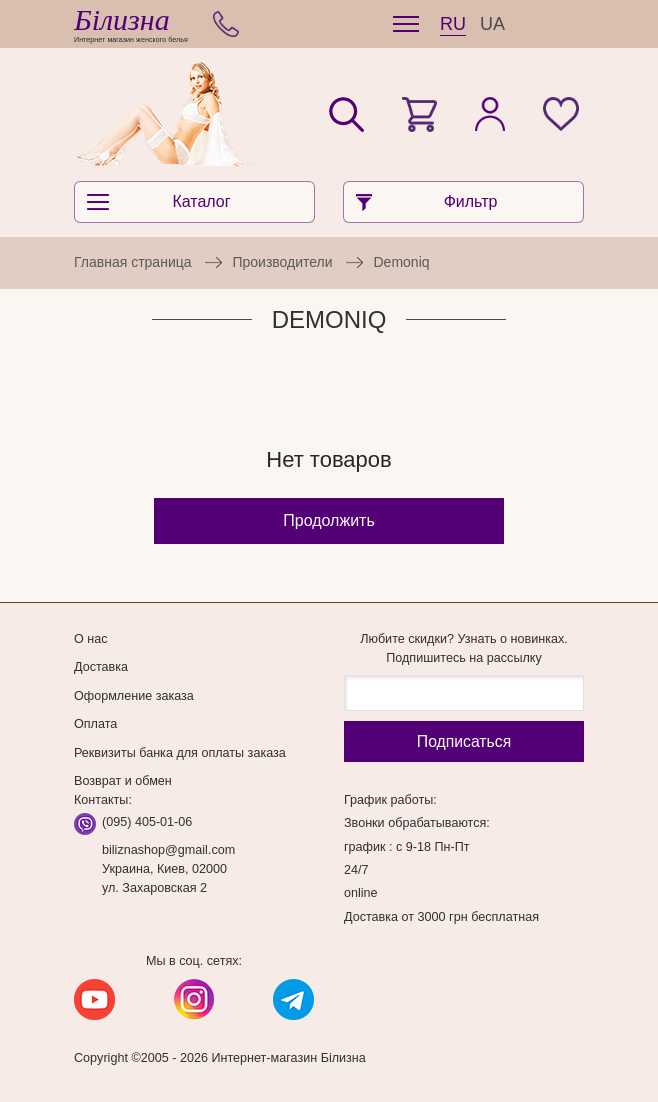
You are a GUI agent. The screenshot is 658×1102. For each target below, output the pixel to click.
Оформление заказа (134, 696)
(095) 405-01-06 (147, 822)
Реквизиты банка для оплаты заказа (180, 753)
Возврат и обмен (123, 781)
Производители (282, 262)
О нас (91, 639)
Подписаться (464, 741)
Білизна (122, 19)
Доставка (101, 667)
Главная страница (133, 262)
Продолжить (328, 520)
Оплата (95, 724)
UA (492, 24)
